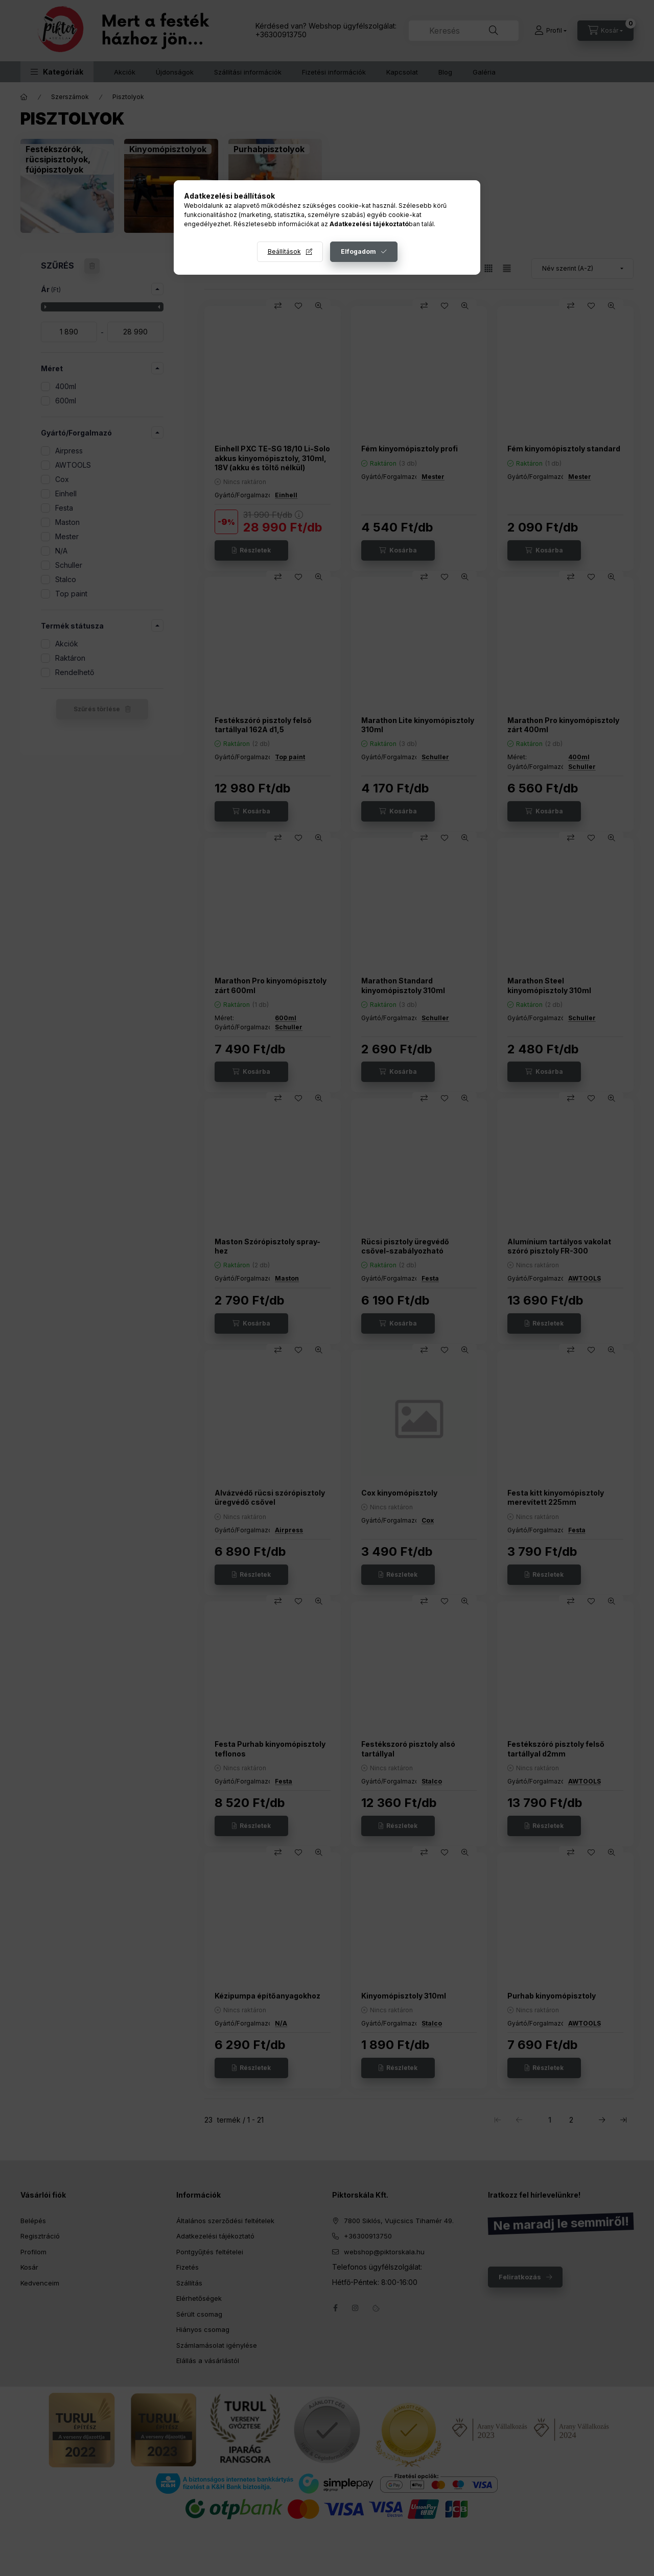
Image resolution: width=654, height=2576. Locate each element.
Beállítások (284, 251)
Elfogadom (358, 251)
